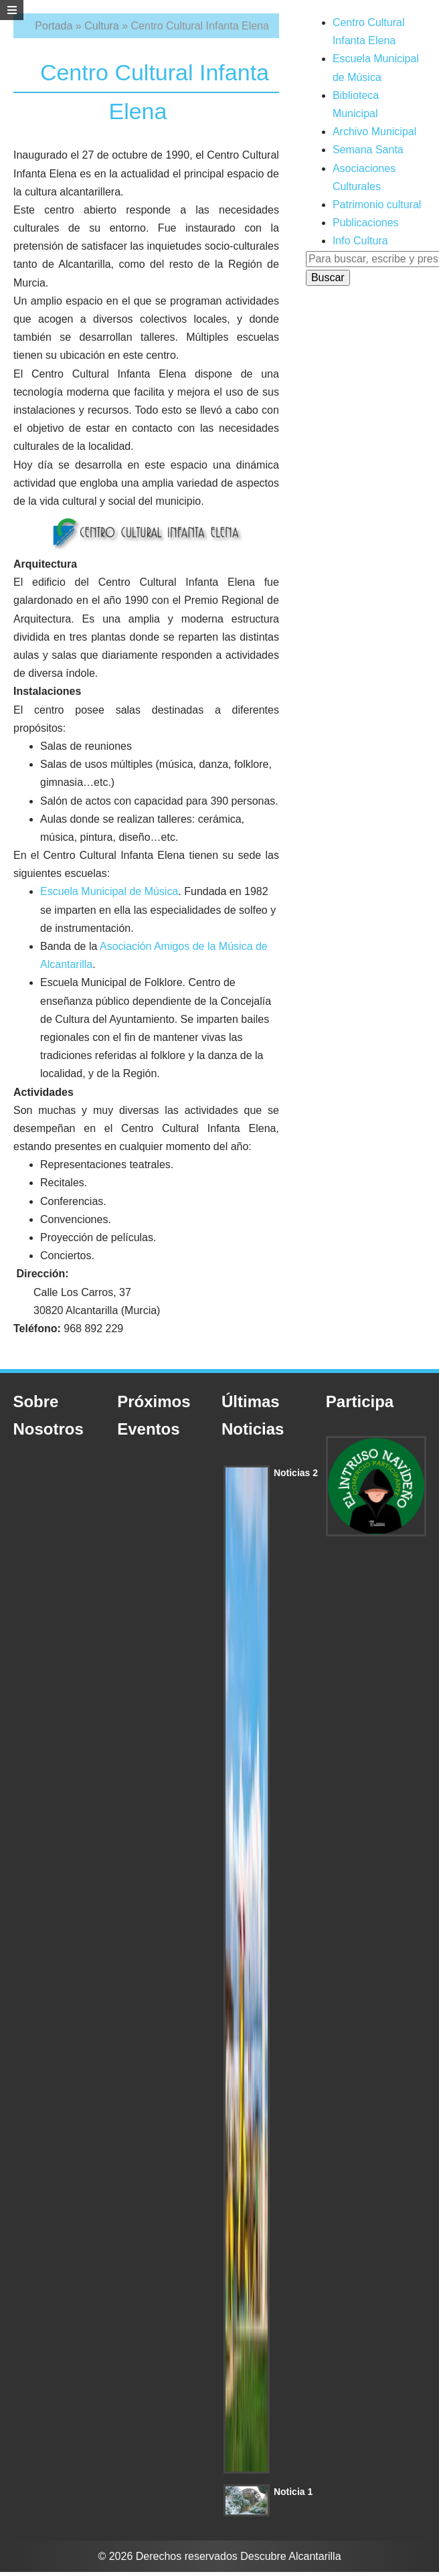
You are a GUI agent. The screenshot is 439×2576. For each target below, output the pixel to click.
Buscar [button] (328, 277)
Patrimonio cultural (377, 204)
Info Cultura (360, 240)
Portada (53, 25)
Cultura (101, 25)
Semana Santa (368, 149)
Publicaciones (366, 222)
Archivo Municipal (374, 131)
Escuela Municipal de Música (109, 891)
